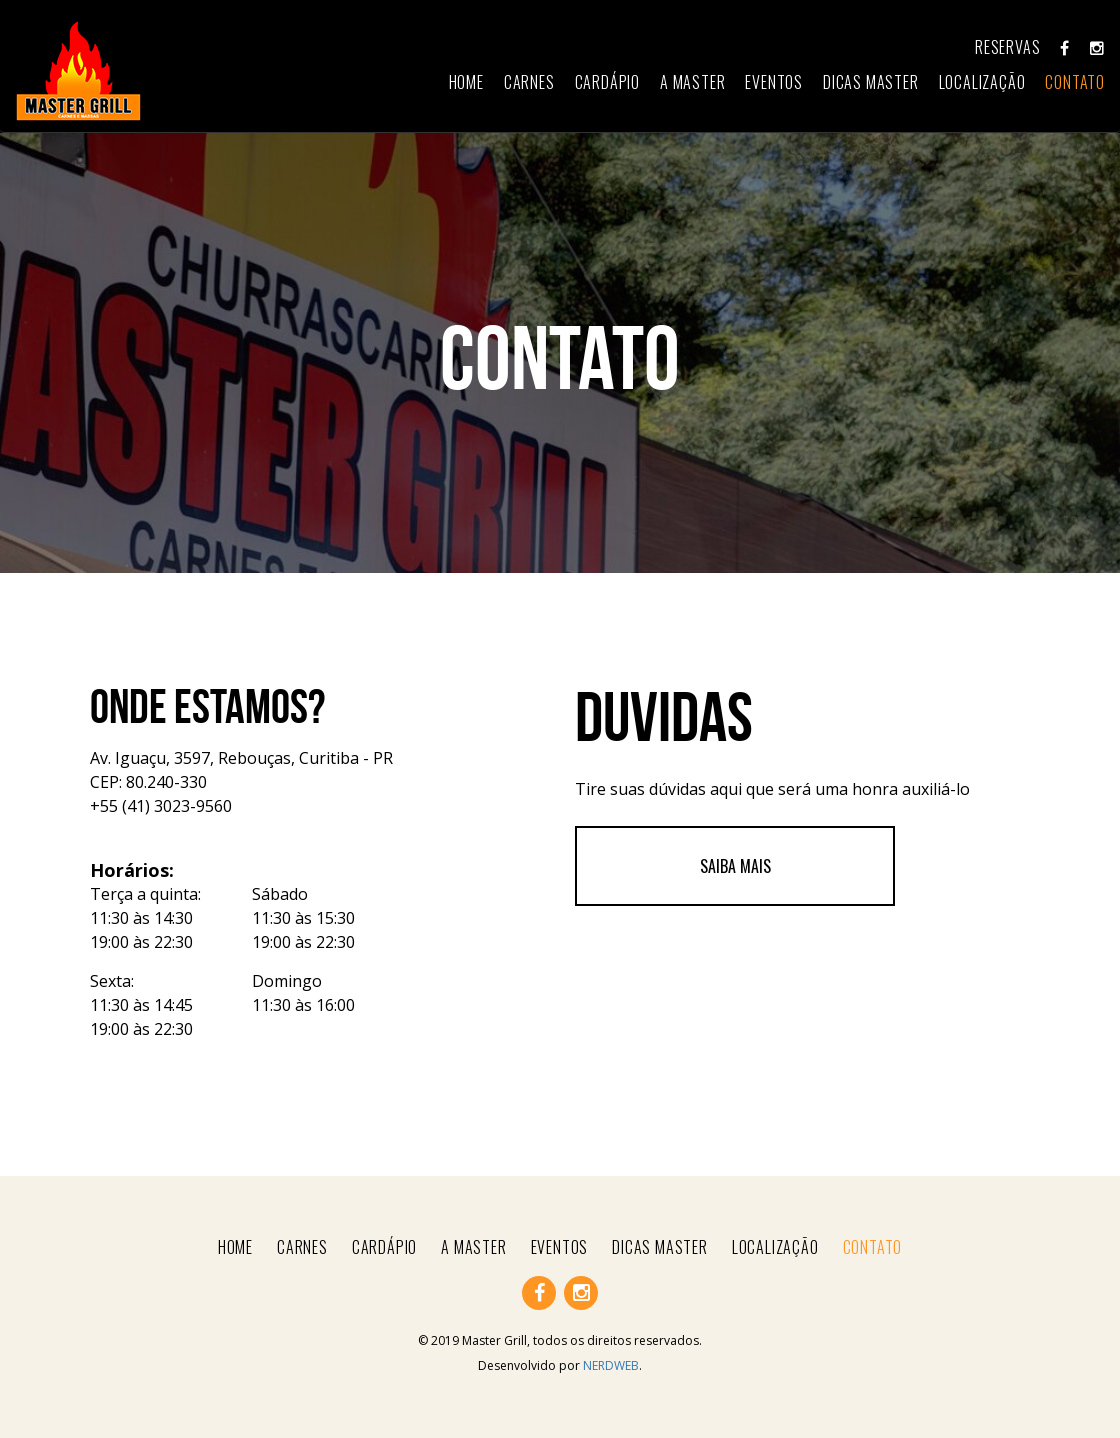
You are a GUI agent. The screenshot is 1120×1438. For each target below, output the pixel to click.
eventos (774, 82)
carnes (529, 82)
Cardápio (607, 82)
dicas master (871, 82)
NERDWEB (611, 1365)
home (466, 82)
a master (692, 82)
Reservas (1007, 47)
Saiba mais (735, 866)
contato (1075, 82)
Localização (982, 82)
